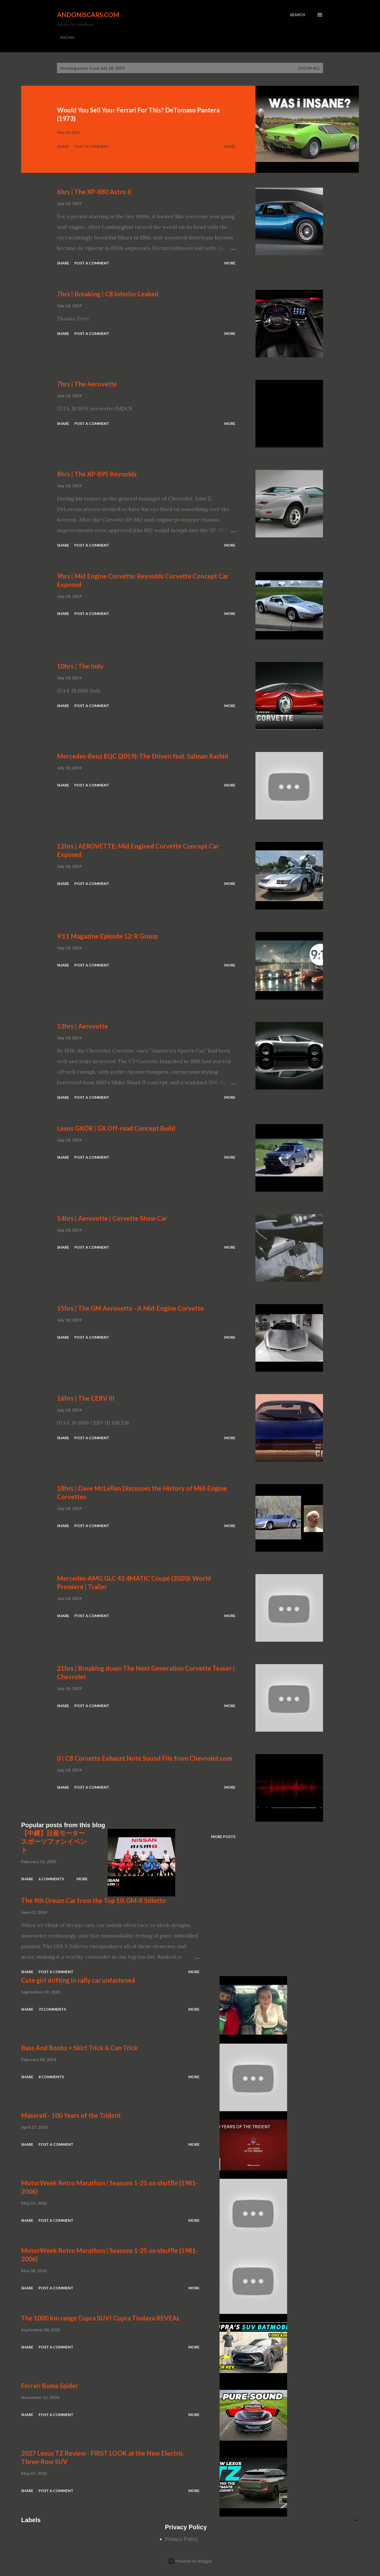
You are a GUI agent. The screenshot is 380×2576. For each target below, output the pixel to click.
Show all (309, 67)
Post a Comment (91, 146)
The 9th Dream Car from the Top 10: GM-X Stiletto (93, 1900)
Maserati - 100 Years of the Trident (71, 2115)
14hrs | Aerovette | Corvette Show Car (112, 1218)
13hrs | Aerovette (82, 1026)
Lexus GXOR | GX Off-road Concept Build (116, 1128)
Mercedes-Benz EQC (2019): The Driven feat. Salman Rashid (142, 756)
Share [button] (63, 146)
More (229, 146)
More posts (223, 1836)
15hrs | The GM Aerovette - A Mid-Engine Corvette (130, 1308)
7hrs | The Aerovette (87, 384)
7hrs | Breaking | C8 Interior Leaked (107, 294)
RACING (67, 37)
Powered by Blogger (190, 2561)
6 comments (51, 1879)
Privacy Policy (181, 2539)
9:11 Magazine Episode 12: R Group (107, 936)
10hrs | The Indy (80, 666)
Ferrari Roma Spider (49, 2385)
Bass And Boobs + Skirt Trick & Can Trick (79, 2048)
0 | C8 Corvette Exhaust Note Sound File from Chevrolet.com (144, 1758)
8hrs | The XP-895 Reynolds (97, 474)
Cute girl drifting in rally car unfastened (78, 1980)
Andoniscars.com (88, 14)
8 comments (51, 2077)
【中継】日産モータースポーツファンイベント (54, 1841)
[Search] (297, 15)
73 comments (52, 2009)
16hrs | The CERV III (85, 1398)
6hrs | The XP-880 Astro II (94, 192)
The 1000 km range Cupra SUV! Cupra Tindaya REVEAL (100, 2318)
